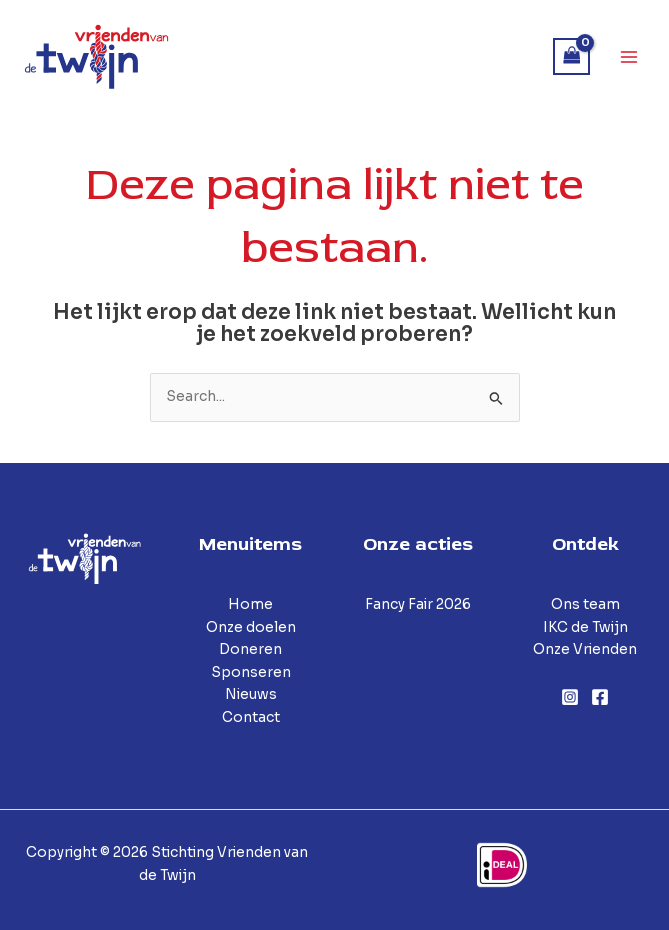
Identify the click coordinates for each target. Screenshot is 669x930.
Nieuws (251, 694)
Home (250, 604)
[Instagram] (570, 697)
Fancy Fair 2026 (418, 604)
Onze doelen (251, 627)
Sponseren (251, 672)
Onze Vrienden (585, 649)
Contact (251, 717)
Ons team (585, 604)
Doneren (250, 649)
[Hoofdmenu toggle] (629, 56)
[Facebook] (600, 697)
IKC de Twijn (585, 627)
